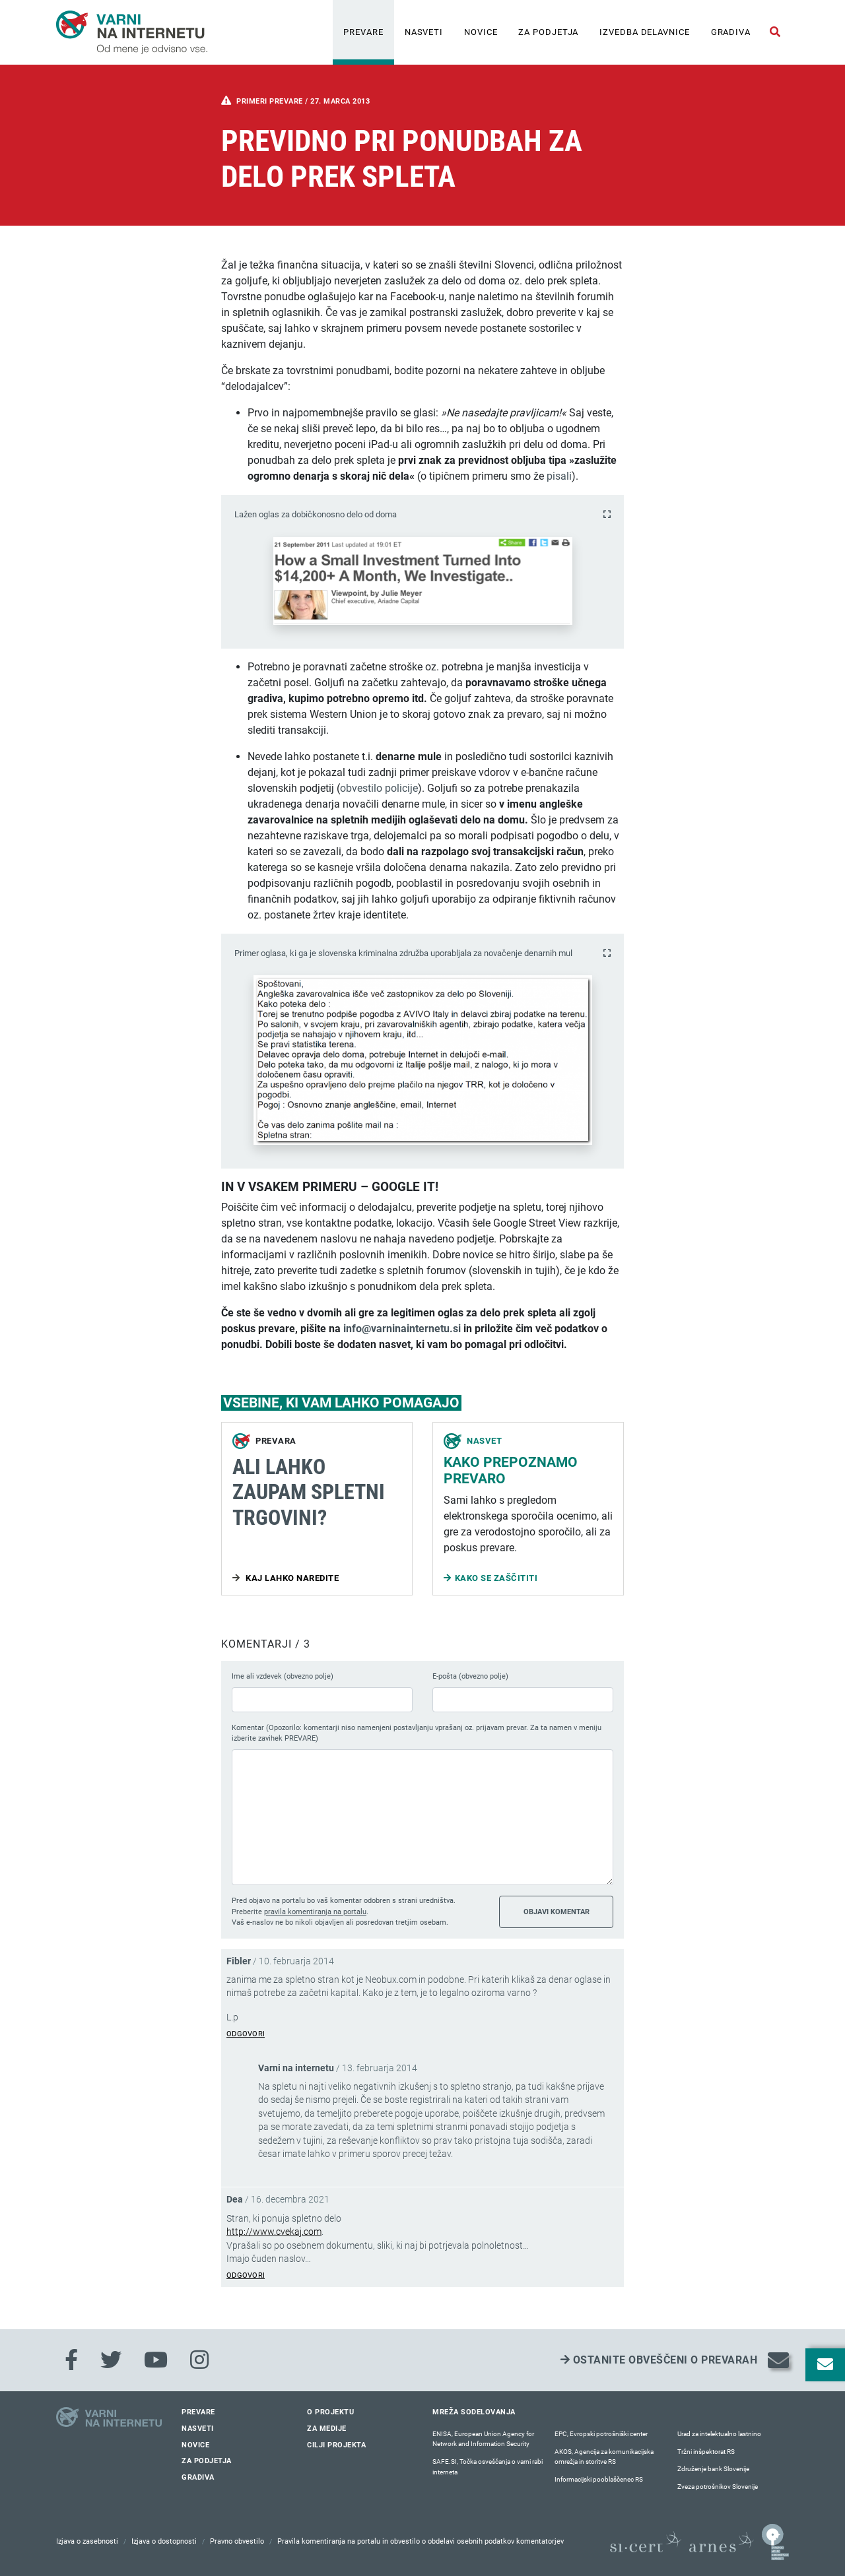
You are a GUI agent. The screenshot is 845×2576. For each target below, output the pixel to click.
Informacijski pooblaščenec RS (599, 2479)
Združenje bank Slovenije (713, 2468)
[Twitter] (111, 2360)
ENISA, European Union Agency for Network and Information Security (483, 2439)
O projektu (330, 2412)
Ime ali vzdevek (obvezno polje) (282, 1676)
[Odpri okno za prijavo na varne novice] (825, 2364)
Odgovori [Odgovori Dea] (245, 2275)
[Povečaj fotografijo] (607, 514)
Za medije (327, 2428)
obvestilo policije (379, 788)
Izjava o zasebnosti (87, 2541)
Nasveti (424, 32)
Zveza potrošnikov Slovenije (717, 2486)
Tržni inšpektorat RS (706, 2451)
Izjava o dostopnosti (164, 2541)
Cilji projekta (336, 2445)
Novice (480, 32)
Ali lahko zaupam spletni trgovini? (308, 1492)
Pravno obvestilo (237, 2541)
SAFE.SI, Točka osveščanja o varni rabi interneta (487, 2466)
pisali (559, 476)
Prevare (363, 32)
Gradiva (731, 32)
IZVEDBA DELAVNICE (644, 32)
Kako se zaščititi (496, 1578)
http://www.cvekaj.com (273, 2231)
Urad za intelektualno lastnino (719, 2434)
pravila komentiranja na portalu (315, 1912)
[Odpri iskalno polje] (775, 32)
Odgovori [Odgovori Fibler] (245, 2034)
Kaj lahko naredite (291, 1578)
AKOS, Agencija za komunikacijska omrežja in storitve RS (604, 2456)
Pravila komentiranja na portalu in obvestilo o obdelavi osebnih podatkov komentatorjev (420, 2541)
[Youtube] (155, 2360)
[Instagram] (199, 2360)
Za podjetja (548, 32)
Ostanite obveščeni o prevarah (659, 2360)
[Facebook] (71, 2360)
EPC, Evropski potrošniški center (601, 2434)
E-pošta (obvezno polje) (470, 1676)
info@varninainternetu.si (402, 1328)
